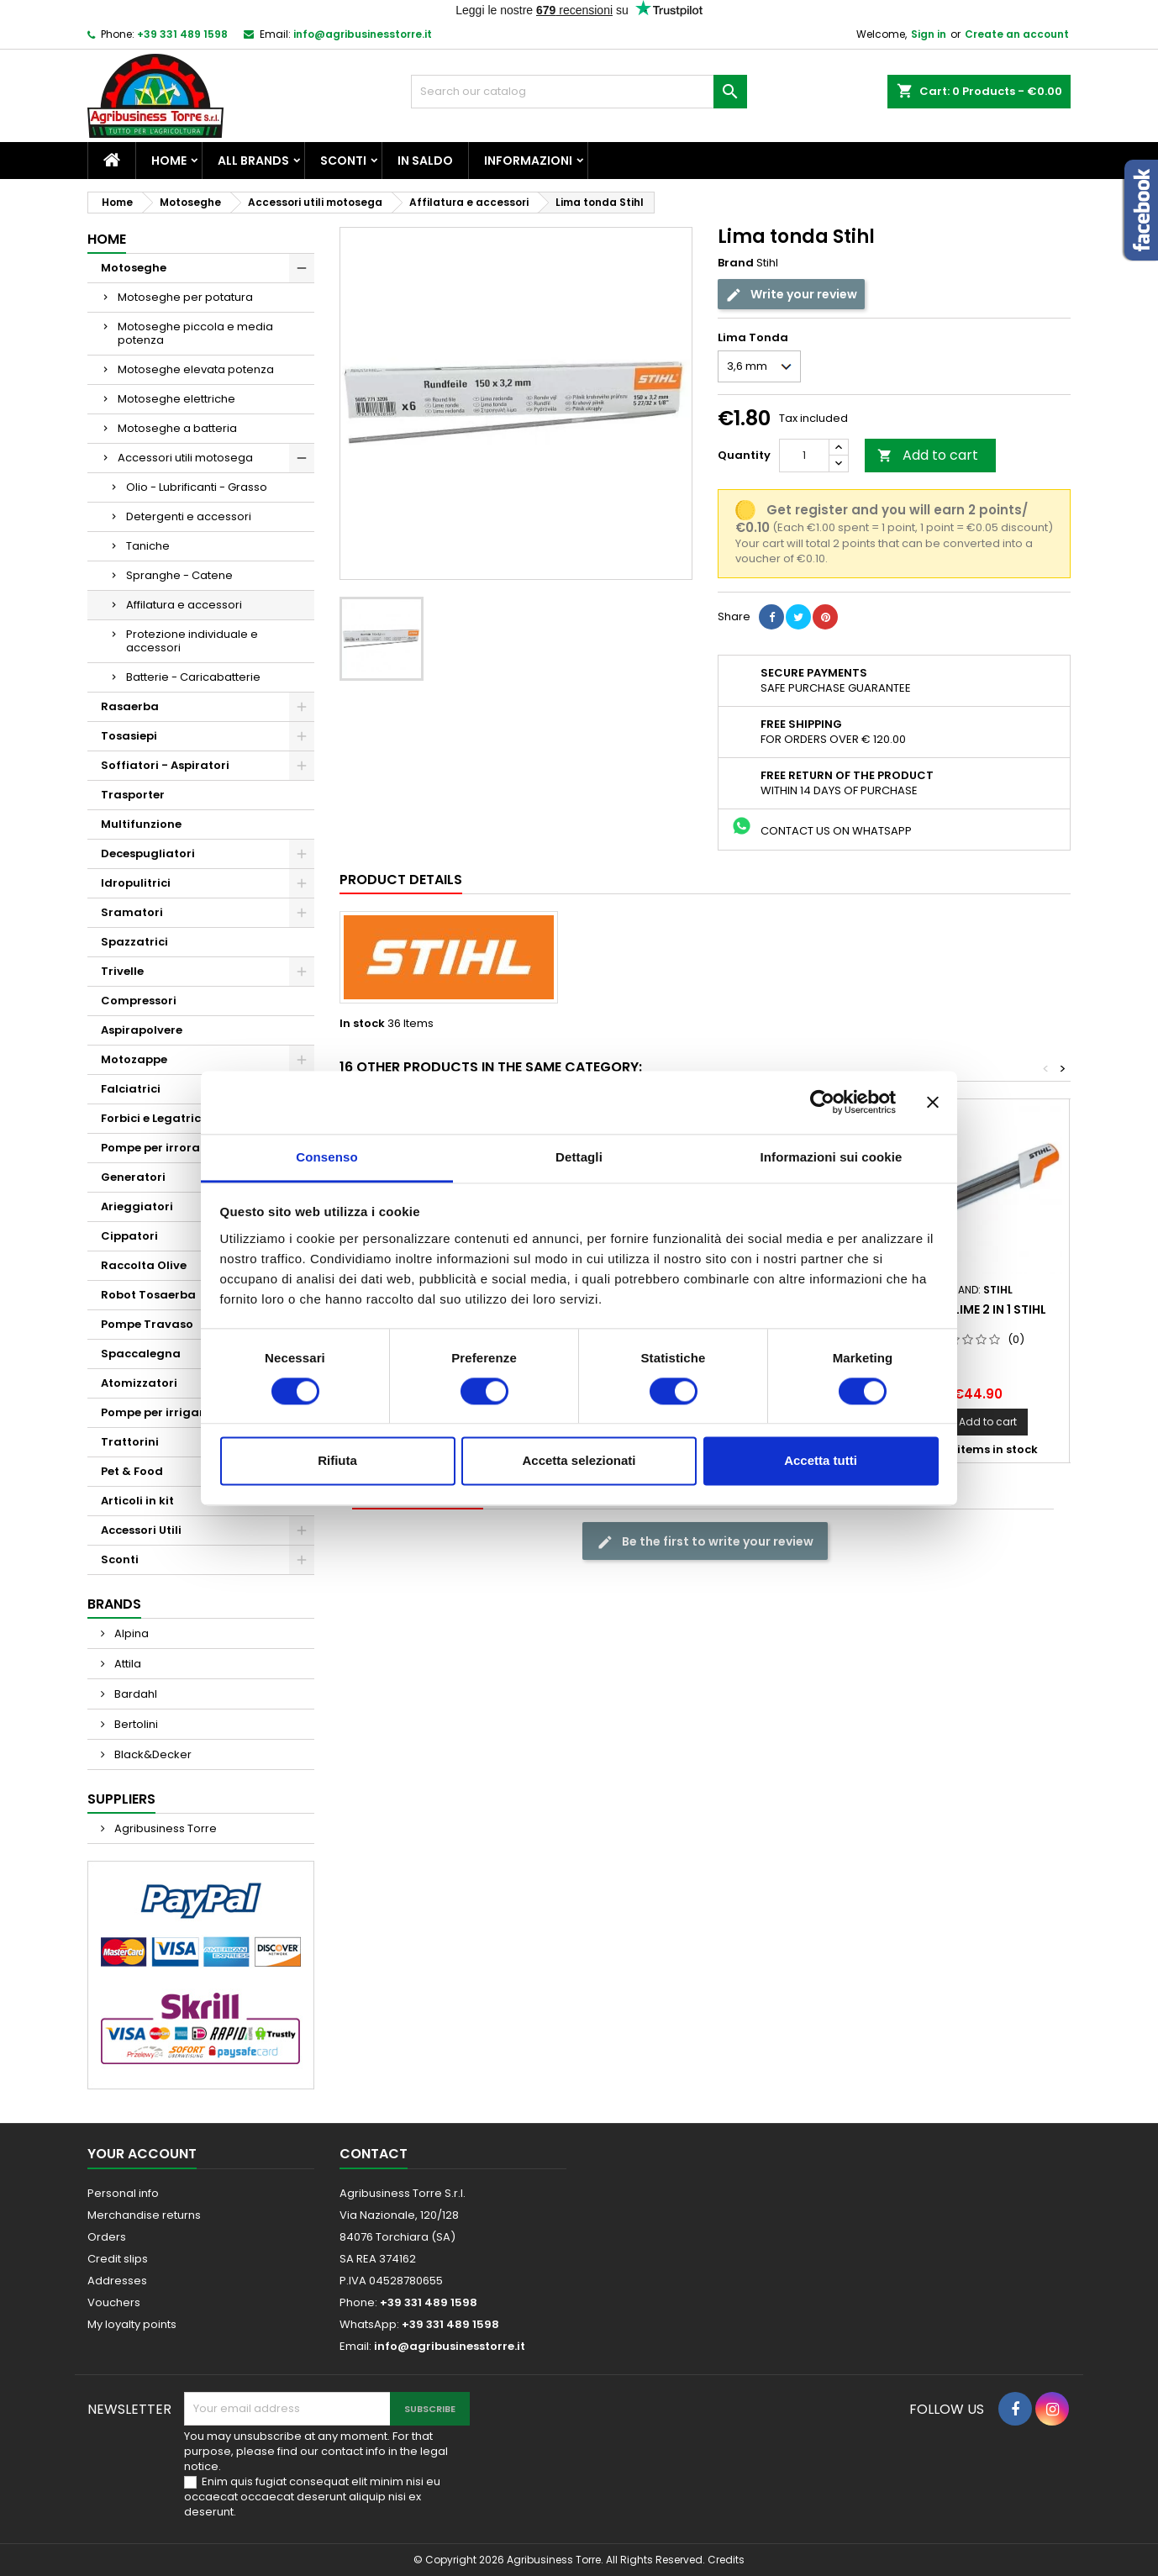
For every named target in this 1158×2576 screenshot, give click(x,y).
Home (169, 160)
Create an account (1017, 34)
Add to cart (927, 455)
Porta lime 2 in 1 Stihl (978, 1309)
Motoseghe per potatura (185, 297)
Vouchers (113, 2302)
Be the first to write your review (705, 1541)
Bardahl (134, 1694)
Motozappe (134, 1059)
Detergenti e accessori (188, 516)
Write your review (791, 294)
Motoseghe (133, 268)
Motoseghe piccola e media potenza (195, 333)
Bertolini (135, 1724)
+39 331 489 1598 (182, 34)
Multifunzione (141, 824)
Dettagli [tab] (579, 1157)
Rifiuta (337, 1461)
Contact (374, 2153)
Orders (106, 2237)
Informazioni (528, 160)
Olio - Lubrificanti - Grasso (196, 487)
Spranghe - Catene (179, 575)
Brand (736, 263)
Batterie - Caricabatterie (193, 677)
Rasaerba (130, 706)
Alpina (130, 1633)
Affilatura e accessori (184, 605)
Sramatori (132, 912)
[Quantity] (804, 455)
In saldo (425, 160)
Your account (142, 2153)
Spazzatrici (134, 942)
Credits (726, 2559)
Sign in (928, 34)
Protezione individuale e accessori (192, 641)
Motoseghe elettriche (176, 399)
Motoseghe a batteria (177, 428)
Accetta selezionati (578, 1461)
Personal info (123, 2193)
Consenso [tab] (326, 1157)
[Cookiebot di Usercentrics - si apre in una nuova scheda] (822, 1101)
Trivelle (122, 971)
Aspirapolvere (141, 1030)
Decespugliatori (148, 853)
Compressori (138, 1001)
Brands (114, 1604)
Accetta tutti (820, 1461)
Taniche (148, 546)
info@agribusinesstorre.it (362, 34)
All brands (253, 160)
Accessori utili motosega (185, 458)
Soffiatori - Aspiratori (165, 765)
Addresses (117, 2281)
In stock (362, 1023)
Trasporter (133, 795)
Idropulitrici (136, 883)
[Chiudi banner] (933, 1102)
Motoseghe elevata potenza (196, 369)
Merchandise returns (144, 2215)
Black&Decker (152, 1754)
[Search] (579, 91)
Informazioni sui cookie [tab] (832, 1157)
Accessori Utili (141, 1530)
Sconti (343, 160)
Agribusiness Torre (164, 1828)
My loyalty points (131, 2324)
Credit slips (117, 2259)
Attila (126, 1664)
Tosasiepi (129, 736)
